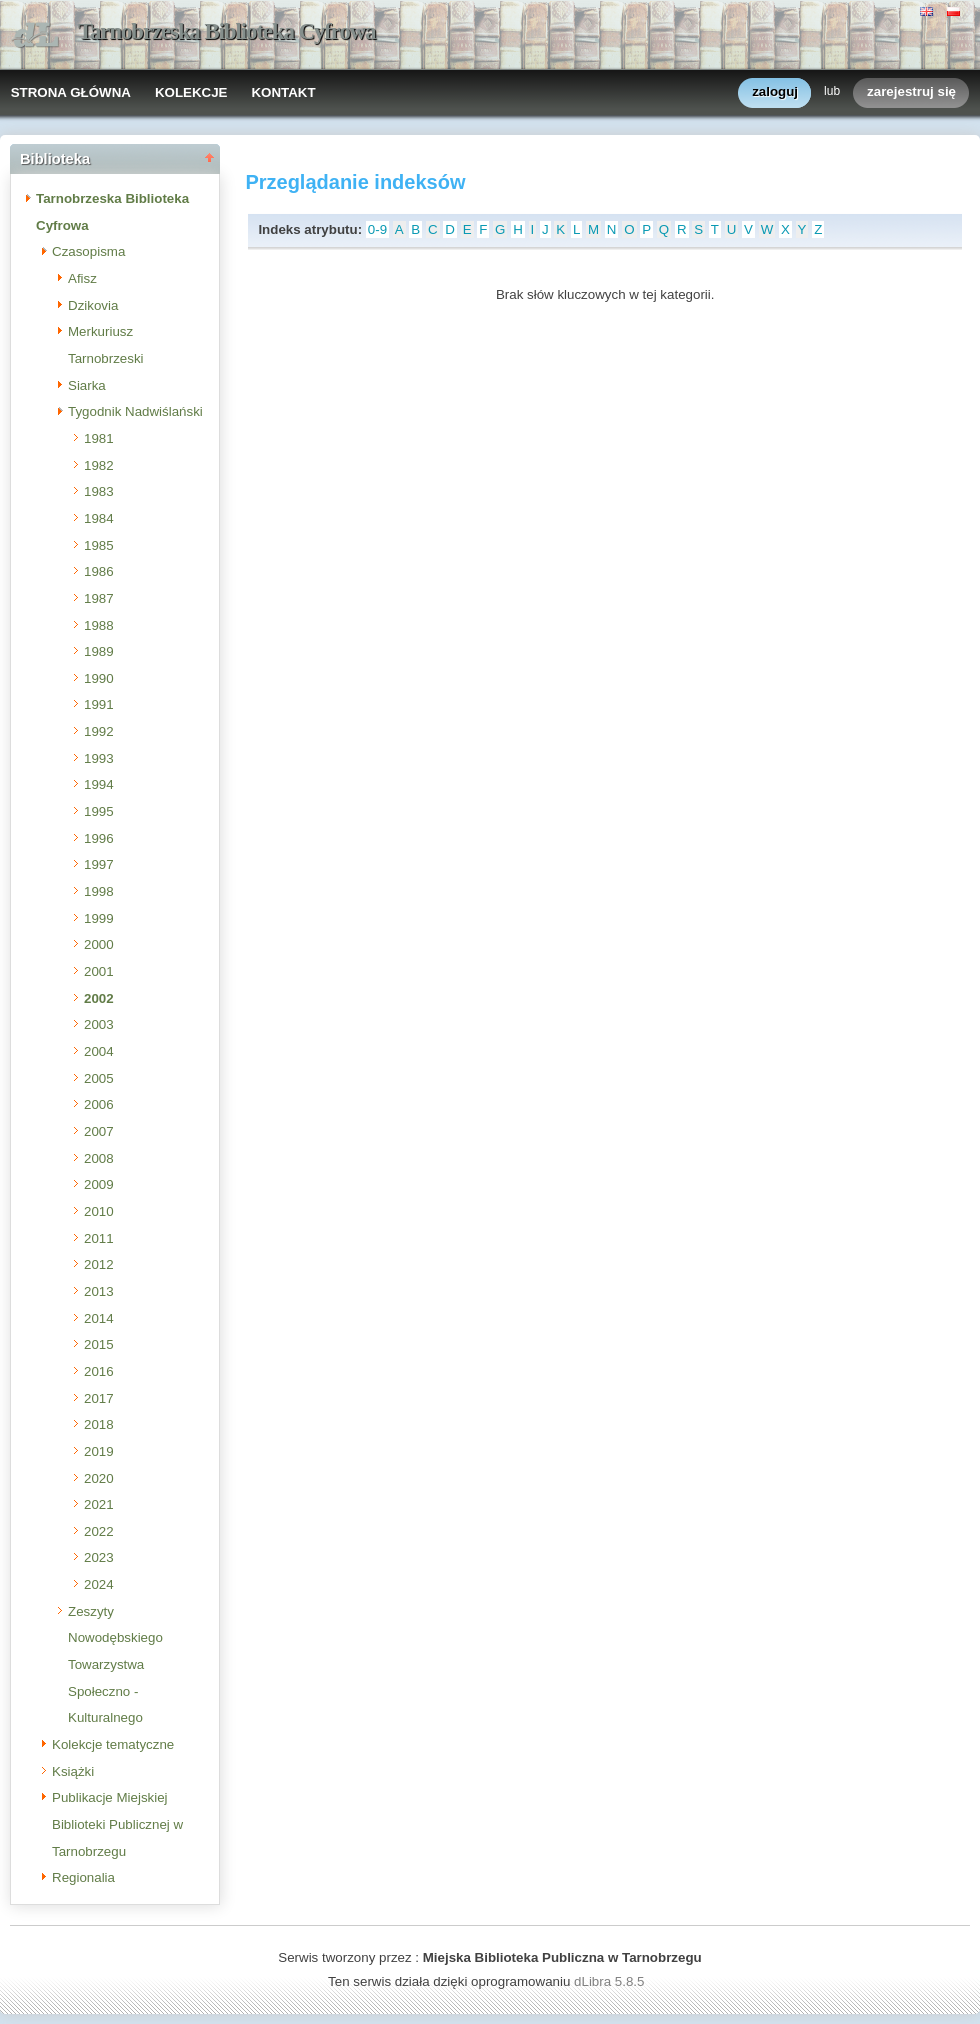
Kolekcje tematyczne (113, 1744)
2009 (99, 1184)
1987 (99, 598)
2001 (99, 971)
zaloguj (775, 92)
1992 (99, 731)
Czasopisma (88, 251)
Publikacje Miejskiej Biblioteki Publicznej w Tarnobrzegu (117, 1824)
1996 (99, 838)
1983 (99, 491)
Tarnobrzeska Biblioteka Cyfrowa (227, 31)
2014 (99, 1318)
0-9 (377, 229)
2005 (99, 1078)
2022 (99, 1531)
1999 (99, 918)
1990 (99, 678)
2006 (99, 1104)
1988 (99, 625)
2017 (99, 1398)
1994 (99, 784)
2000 (99, 944)
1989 (99, 651)
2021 (99, 1504)
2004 (99, 1051)
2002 (99, 998)
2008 (99, 1158)
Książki (73, 1771)
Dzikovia (93, 305)
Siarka (87, 385)
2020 (99, 1478)
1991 (99, 704)
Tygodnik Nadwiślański (135, 411)
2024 (99, 1584)
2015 (99, 1344)
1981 (99, 438)
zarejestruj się (911, 92)
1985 (99, 545)
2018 (99, 1424)
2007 (99, 1131)
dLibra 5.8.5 (611, 1981)
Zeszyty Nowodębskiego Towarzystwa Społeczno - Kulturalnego (115, 1665)
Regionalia (83, 1877)
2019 (99, 1451)
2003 (99, 1024)
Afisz (82, 278)
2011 (99, 1238)
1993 (99, 758)
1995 (99, 811)
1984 (99, 518)
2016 (99, 1371)
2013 (99, 1291)
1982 (99, 465)
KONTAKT (283, 92)
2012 (99, 1264)
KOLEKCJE (191, 92)
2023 (99, 1557)
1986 (99, 571)
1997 (99, 864)
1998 (99, 891)
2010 (99, 1211)
